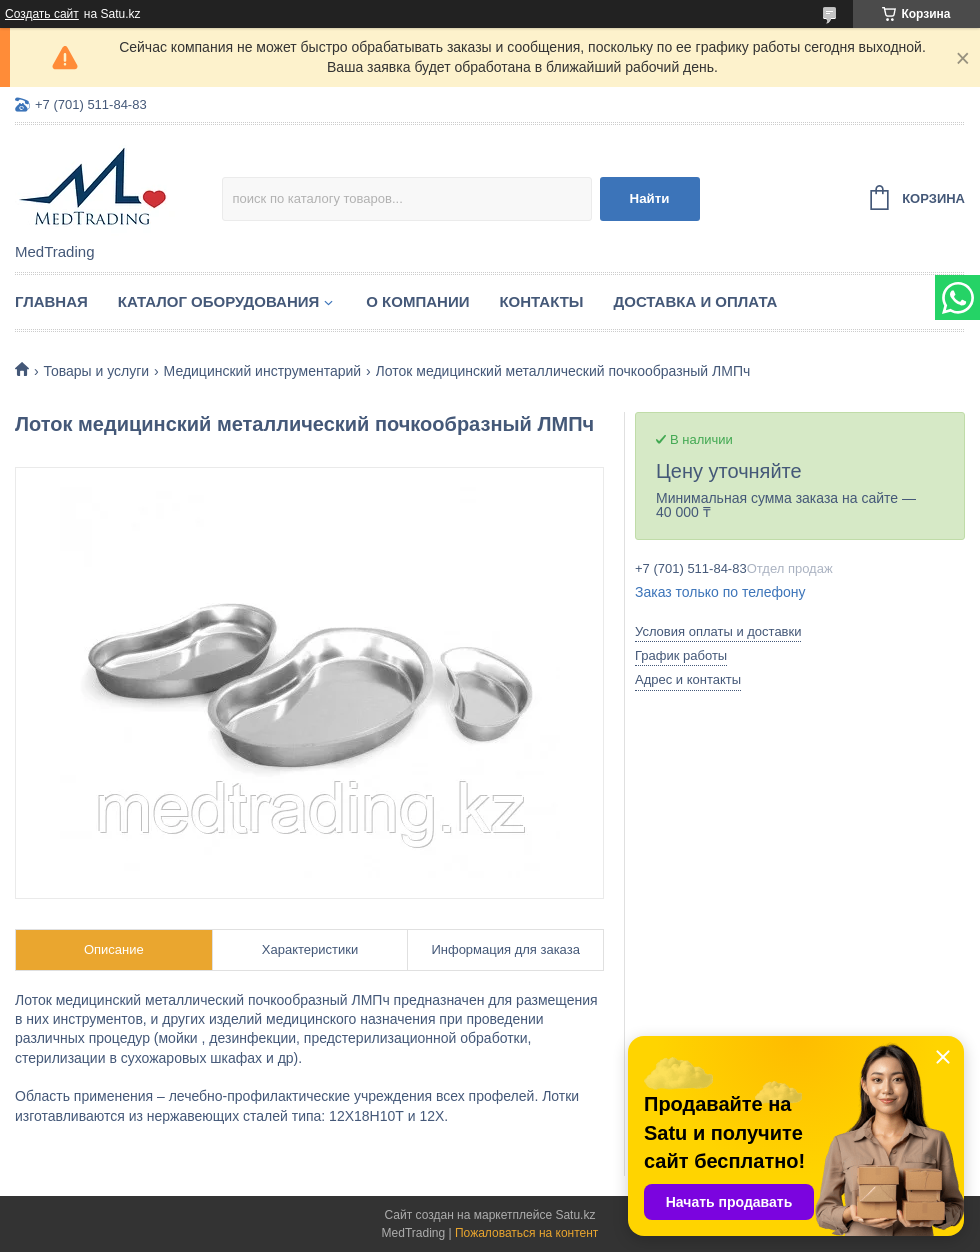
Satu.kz (575, 1215)
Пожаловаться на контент (526, 1233)
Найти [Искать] (650, 198)
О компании (417, 301)
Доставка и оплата (696, 301)
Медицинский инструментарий (263, 371)
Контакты (541, 301)
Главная (51, 301)
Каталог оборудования (219, 301)
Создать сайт (42, 14)
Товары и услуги (96, 371)
